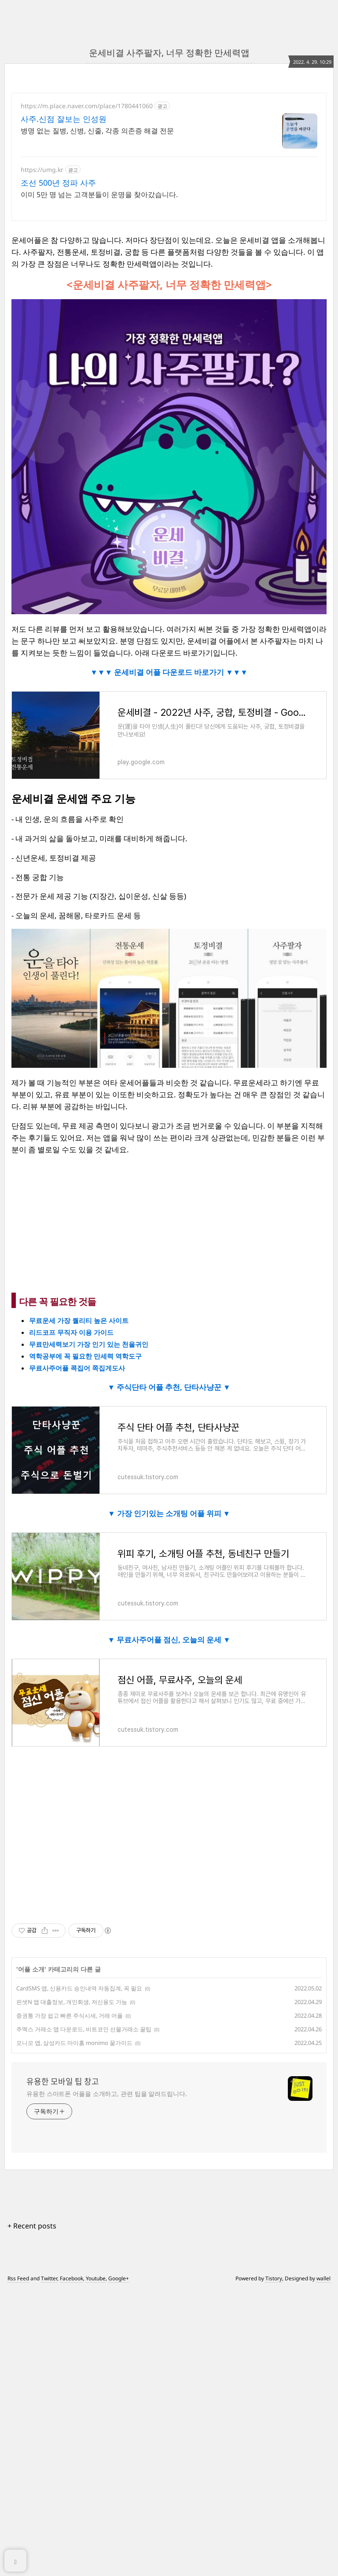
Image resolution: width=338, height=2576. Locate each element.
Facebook (71, 2564)
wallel (323, 2564)
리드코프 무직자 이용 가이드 (71, 1617)
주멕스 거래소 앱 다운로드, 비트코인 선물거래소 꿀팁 (83, 2315)
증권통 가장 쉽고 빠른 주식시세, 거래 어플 (69, 2301)
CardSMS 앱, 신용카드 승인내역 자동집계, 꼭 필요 (79, 2274)
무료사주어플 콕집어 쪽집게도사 (77, 1653)
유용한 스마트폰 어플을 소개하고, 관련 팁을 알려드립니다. (106, 2379)
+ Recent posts (31, 2511)
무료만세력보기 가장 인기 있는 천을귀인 (88, 1629)
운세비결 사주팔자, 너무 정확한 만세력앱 (169, 53)
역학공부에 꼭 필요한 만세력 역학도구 (85, 1641)
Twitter (49, 2564)
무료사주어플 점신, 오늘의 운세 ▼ (173, 1925)
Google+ (118, 2564)
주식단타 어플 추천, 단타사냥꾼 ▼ (173, 1672)
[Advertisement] (169, 169)
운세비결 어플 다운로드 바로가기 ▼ (172, 828)
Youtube (96, 2564)
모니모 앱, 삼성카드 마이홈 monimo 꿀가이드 (74, 2328)
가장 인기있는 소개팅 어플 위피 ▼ (173, 1799)
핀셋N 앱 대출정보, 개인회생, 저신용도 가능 (71, 2287)
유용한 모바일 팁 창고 (62, 2367)
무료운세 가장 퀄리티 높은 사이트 (79, 1605)
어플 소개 (31, 2254)
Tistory (273, 2564)
